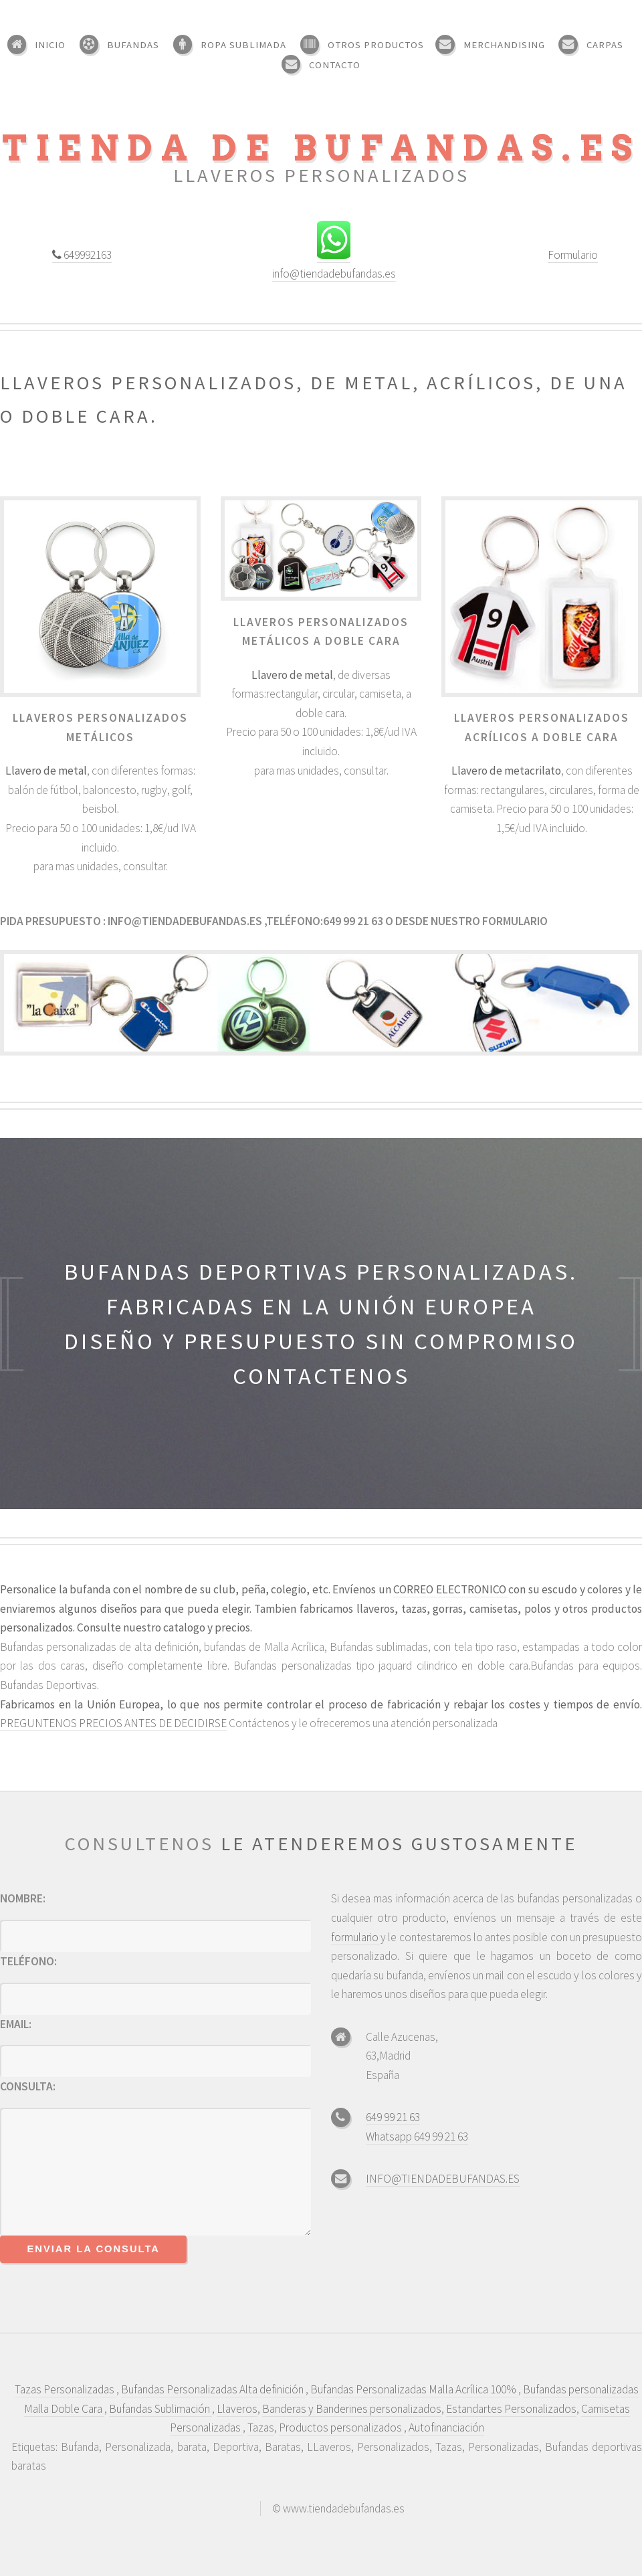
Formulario (573, 254)
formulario (514, 921)
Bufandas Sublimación (160, 2408)
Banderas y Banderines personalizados (351, 2408)
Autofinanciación (446, 2427)
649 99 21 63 (393, 2117)
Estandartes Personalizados (511, 2408)
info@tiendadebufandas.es (334, 273)
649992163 (87, 254)
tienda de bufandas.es (321, 148)
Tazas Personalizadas (65, 2389)
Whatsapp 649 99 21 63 (417, 2136)
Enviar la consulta (93, 2249)
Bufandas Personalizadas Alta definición (213, 2389)
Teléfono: (28, 1961)
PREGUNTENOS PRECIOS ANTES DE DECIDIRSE (113, 1723)
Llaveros (237, 2408)
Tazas (260, 2427)
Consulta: (28, 2086)
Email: (15, 2024)
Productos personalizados (341, 2427)
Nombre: (22, 1898)
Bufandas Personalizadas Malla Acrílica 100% (414, 2389)
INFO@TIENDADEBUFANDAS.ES (443, 2178)
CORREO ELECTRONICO (450, 1589)
